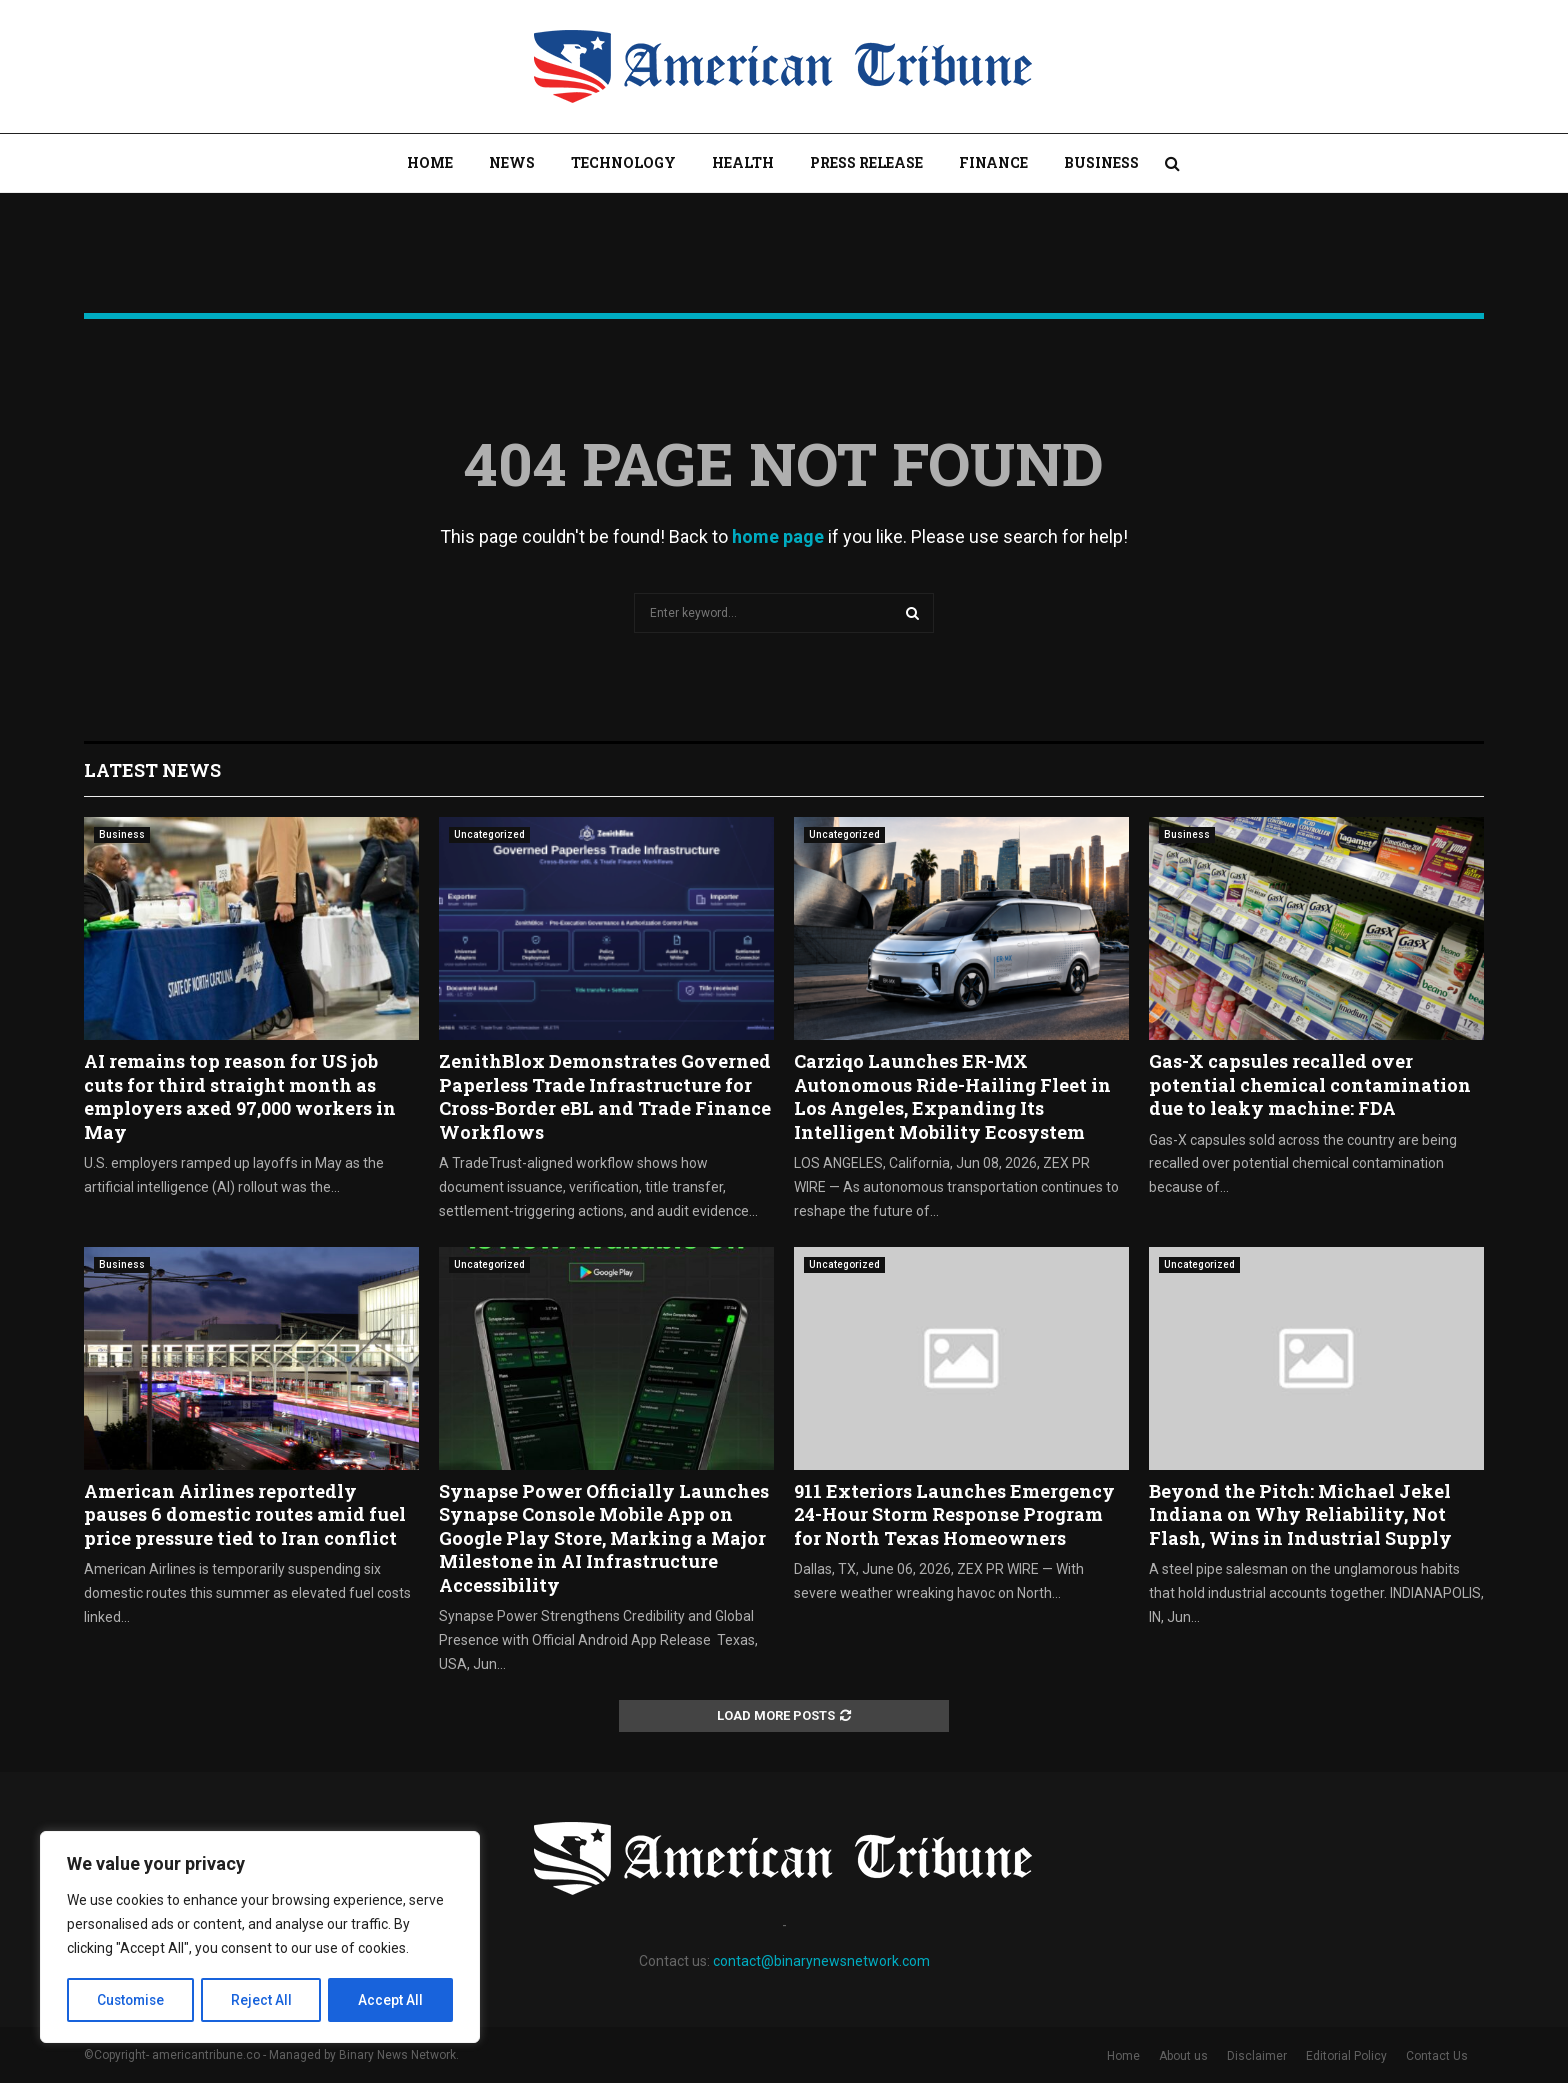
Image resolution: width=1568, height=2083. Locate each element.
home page (778, 536)
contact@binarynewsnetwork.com (821, 1961)
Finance (993, 162)
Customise (131, 2000)
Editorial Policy (1346, 2056)
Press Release (866, 162)
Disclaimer (1257, 2056)
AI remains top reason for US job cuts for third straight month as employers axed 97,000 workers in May (240, 1096)
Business (1101, 162)
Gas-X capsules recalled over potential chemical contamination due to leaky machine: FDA (1310, 1084)
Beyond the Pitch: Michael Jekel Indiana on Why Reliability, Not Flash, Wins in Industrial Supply (1300, 1514)
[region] (260, 1938)
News (512, 162)
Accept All (391, 2000)
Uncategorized (489, 834)
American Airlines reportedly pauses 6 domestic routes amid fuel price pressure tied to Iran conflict (245, 1514)
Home (430, 162)
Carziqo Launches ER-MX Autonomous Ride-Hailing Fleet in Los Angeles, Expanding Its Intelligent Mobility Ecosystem (952, 1096)
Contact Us (1437, 2056)
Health (743, 162)
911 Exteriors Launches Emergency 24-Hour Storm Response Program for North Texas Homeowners (954, 1514)
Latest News (152, 770)
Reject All (263, 2000)
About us (1183, 2056)
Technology (623, 162)
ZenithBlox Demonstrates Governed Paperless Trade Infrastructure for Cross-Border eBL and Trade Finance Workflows (605, 1096)
